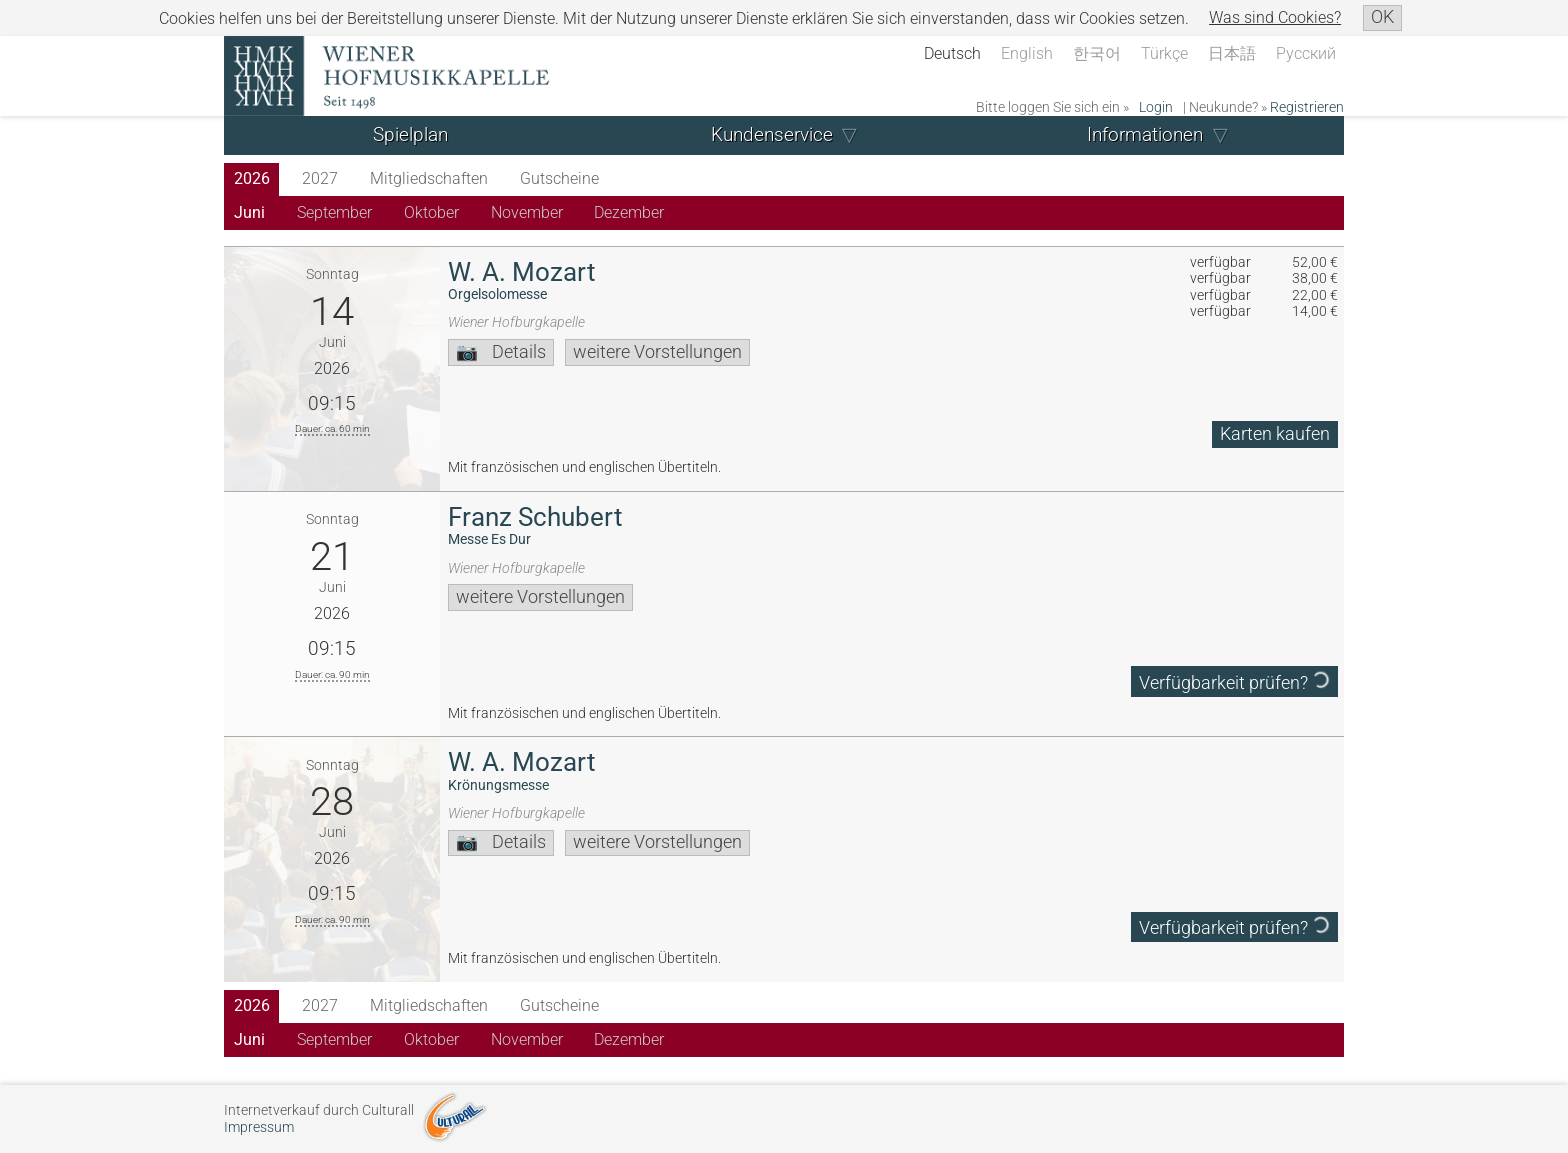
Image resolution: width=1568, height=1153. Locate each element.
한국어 (1097, 53)
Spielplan (410, 134)
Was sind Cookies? (1275, 17)
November (527, 212)
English (1027, 53)
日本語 (1232, 53)
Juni (249, 212)
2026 (252, 178)
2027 (320, 178)
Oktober (431, 212)
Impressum (259, 1127)
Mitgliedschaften (429, 178)
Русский (1306, 53)
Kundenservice (772, 134)
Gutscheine (559, 178)
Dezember (629, 212)
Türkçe (1164, 53)
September (334, 212)
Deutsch (952, 53)
